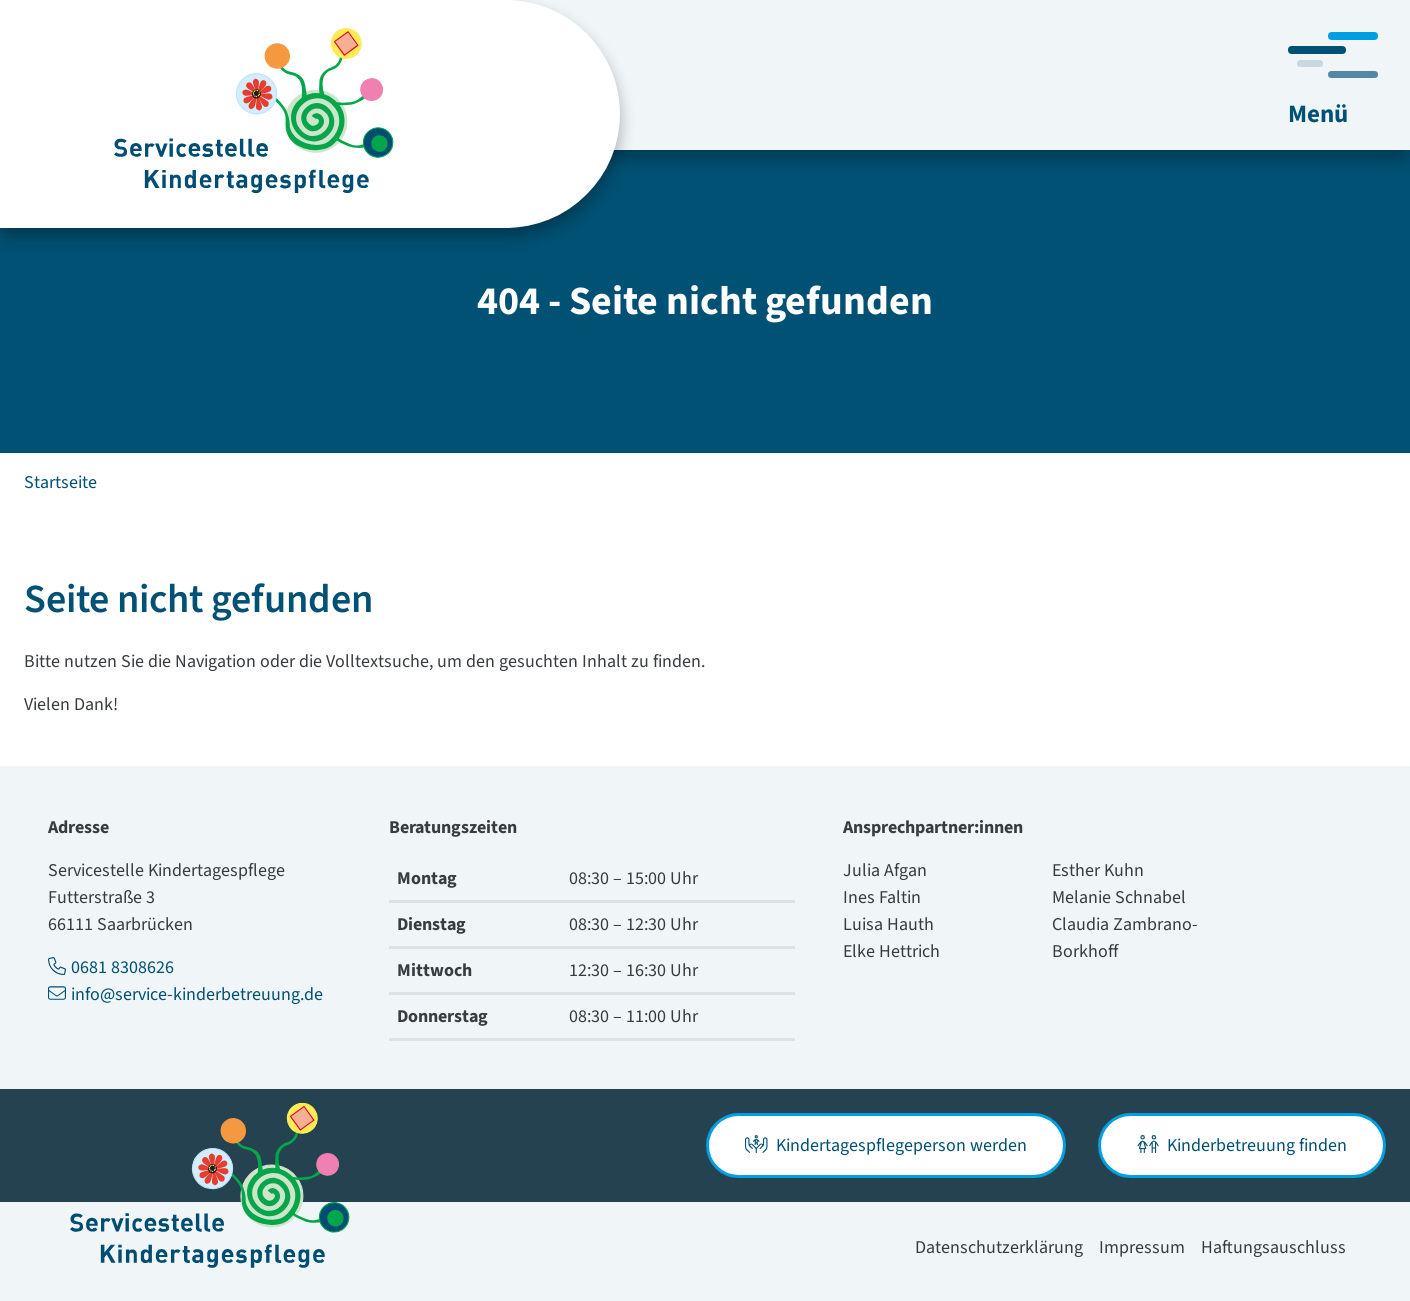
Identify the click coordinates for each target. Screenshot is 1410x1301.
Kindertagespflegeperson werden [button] (886, 1145)
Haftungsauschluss (1273, 1247)
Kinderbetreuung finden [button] (1242, 1145)
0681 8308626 (111, 967)
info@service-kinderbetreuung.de (185, 994)
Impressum (1142, 1247)
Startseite (60, 482)
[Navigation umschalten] (1333, 79)
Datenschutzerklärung (999, 1247)
